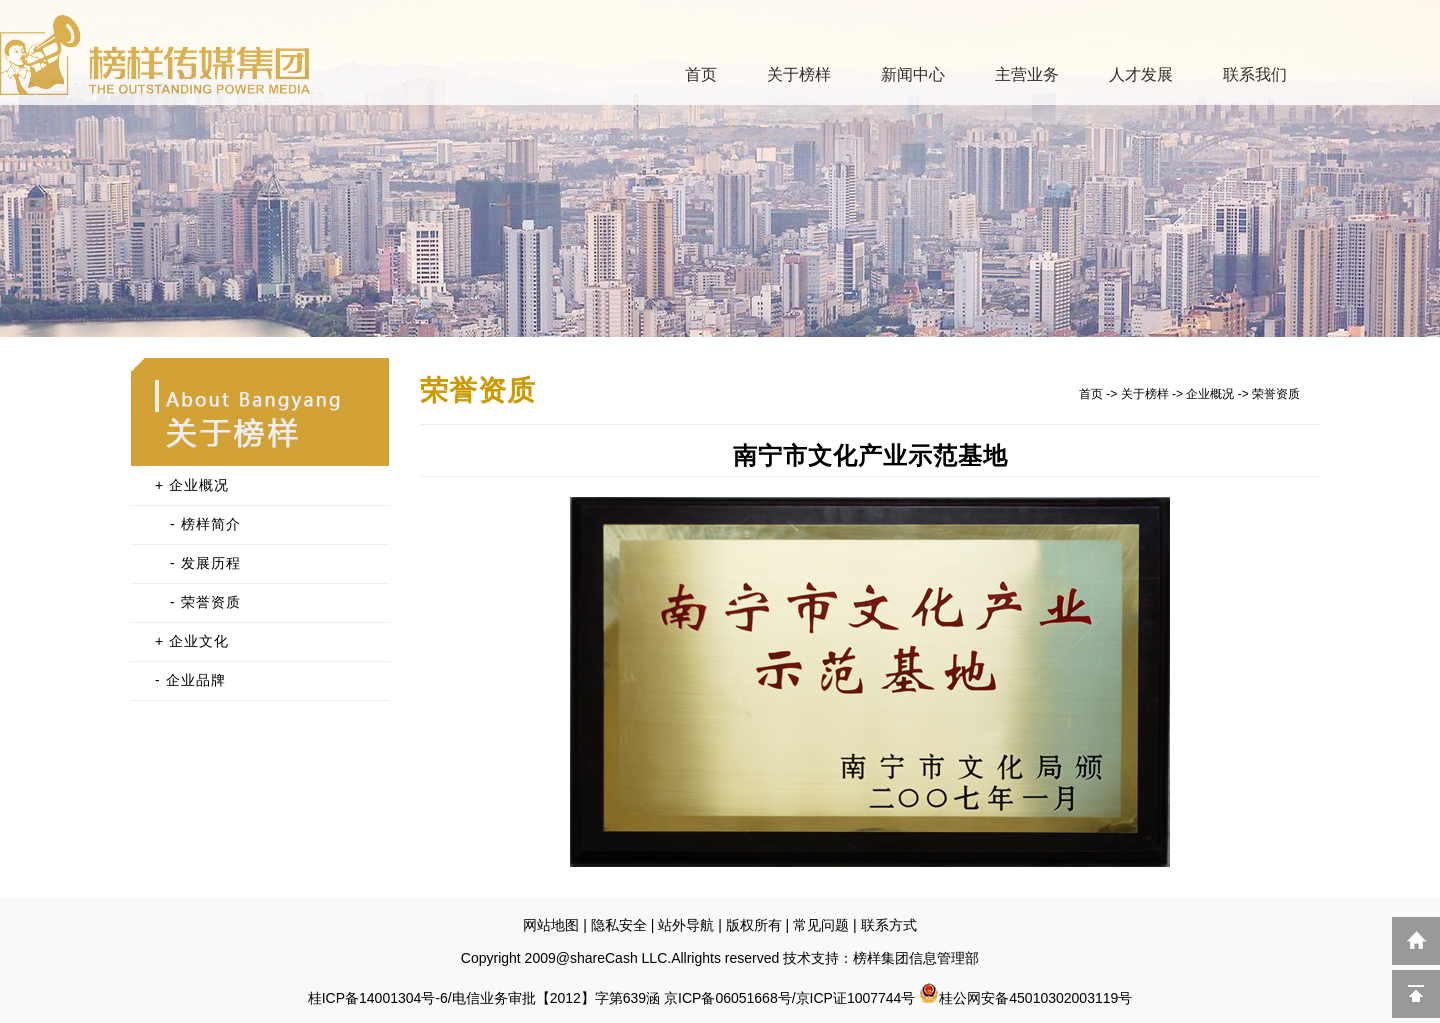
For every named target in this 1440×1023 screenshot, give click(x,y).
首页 (701, 74)
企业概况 (1210, 394)
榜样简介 (211, 524)
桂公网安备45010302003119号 (1025, 998)
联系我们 (1255, 74)
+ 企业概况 (192, 485)
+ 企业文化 (192, 641)
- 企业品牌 (190, 680)
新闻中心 (913, 74)
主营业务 (1027, 74)
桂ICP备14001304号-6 (378, 998)
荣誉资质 (211, 602)
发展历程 (211, 563)
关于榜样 (799, 74)
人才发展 (1141, 74)
